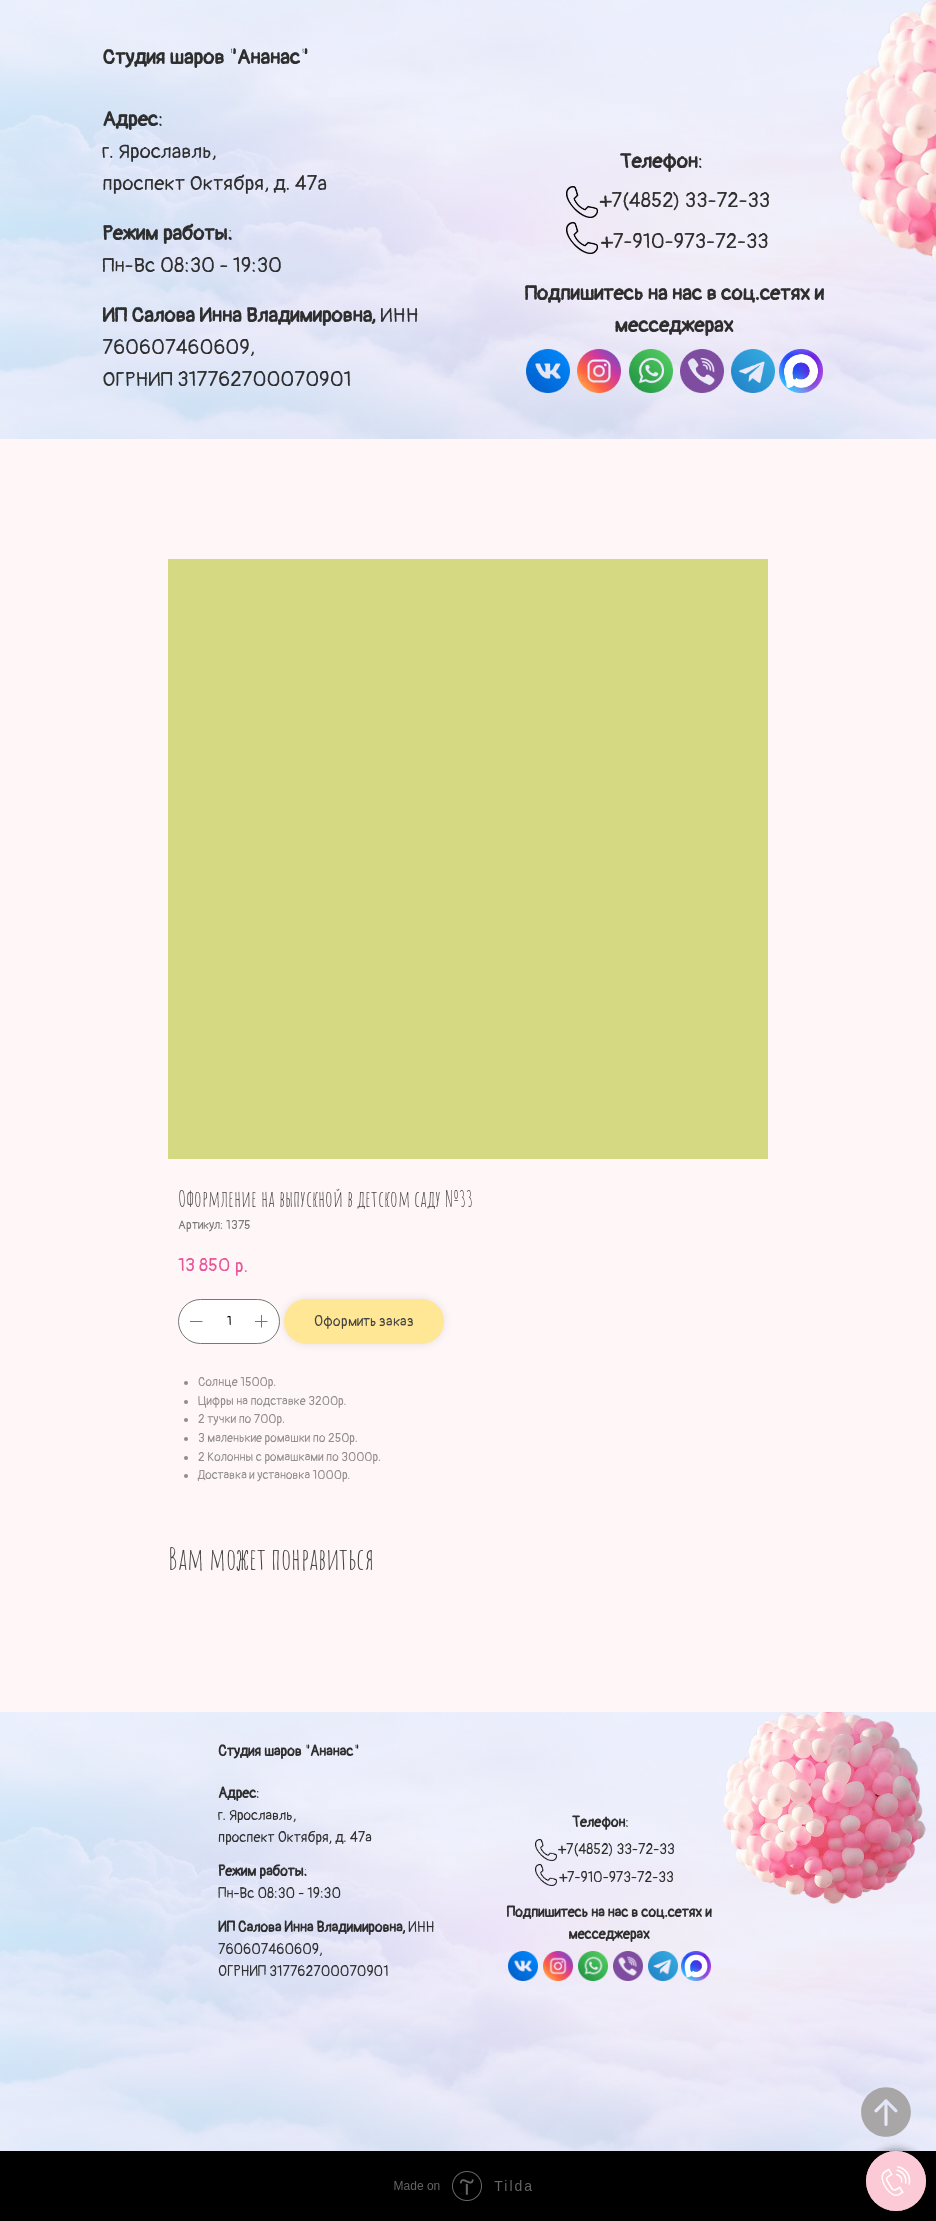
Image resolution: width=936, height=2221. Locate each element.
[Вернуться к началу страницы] (886, 2112)
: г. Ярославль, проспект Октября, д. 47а (214, 151)
